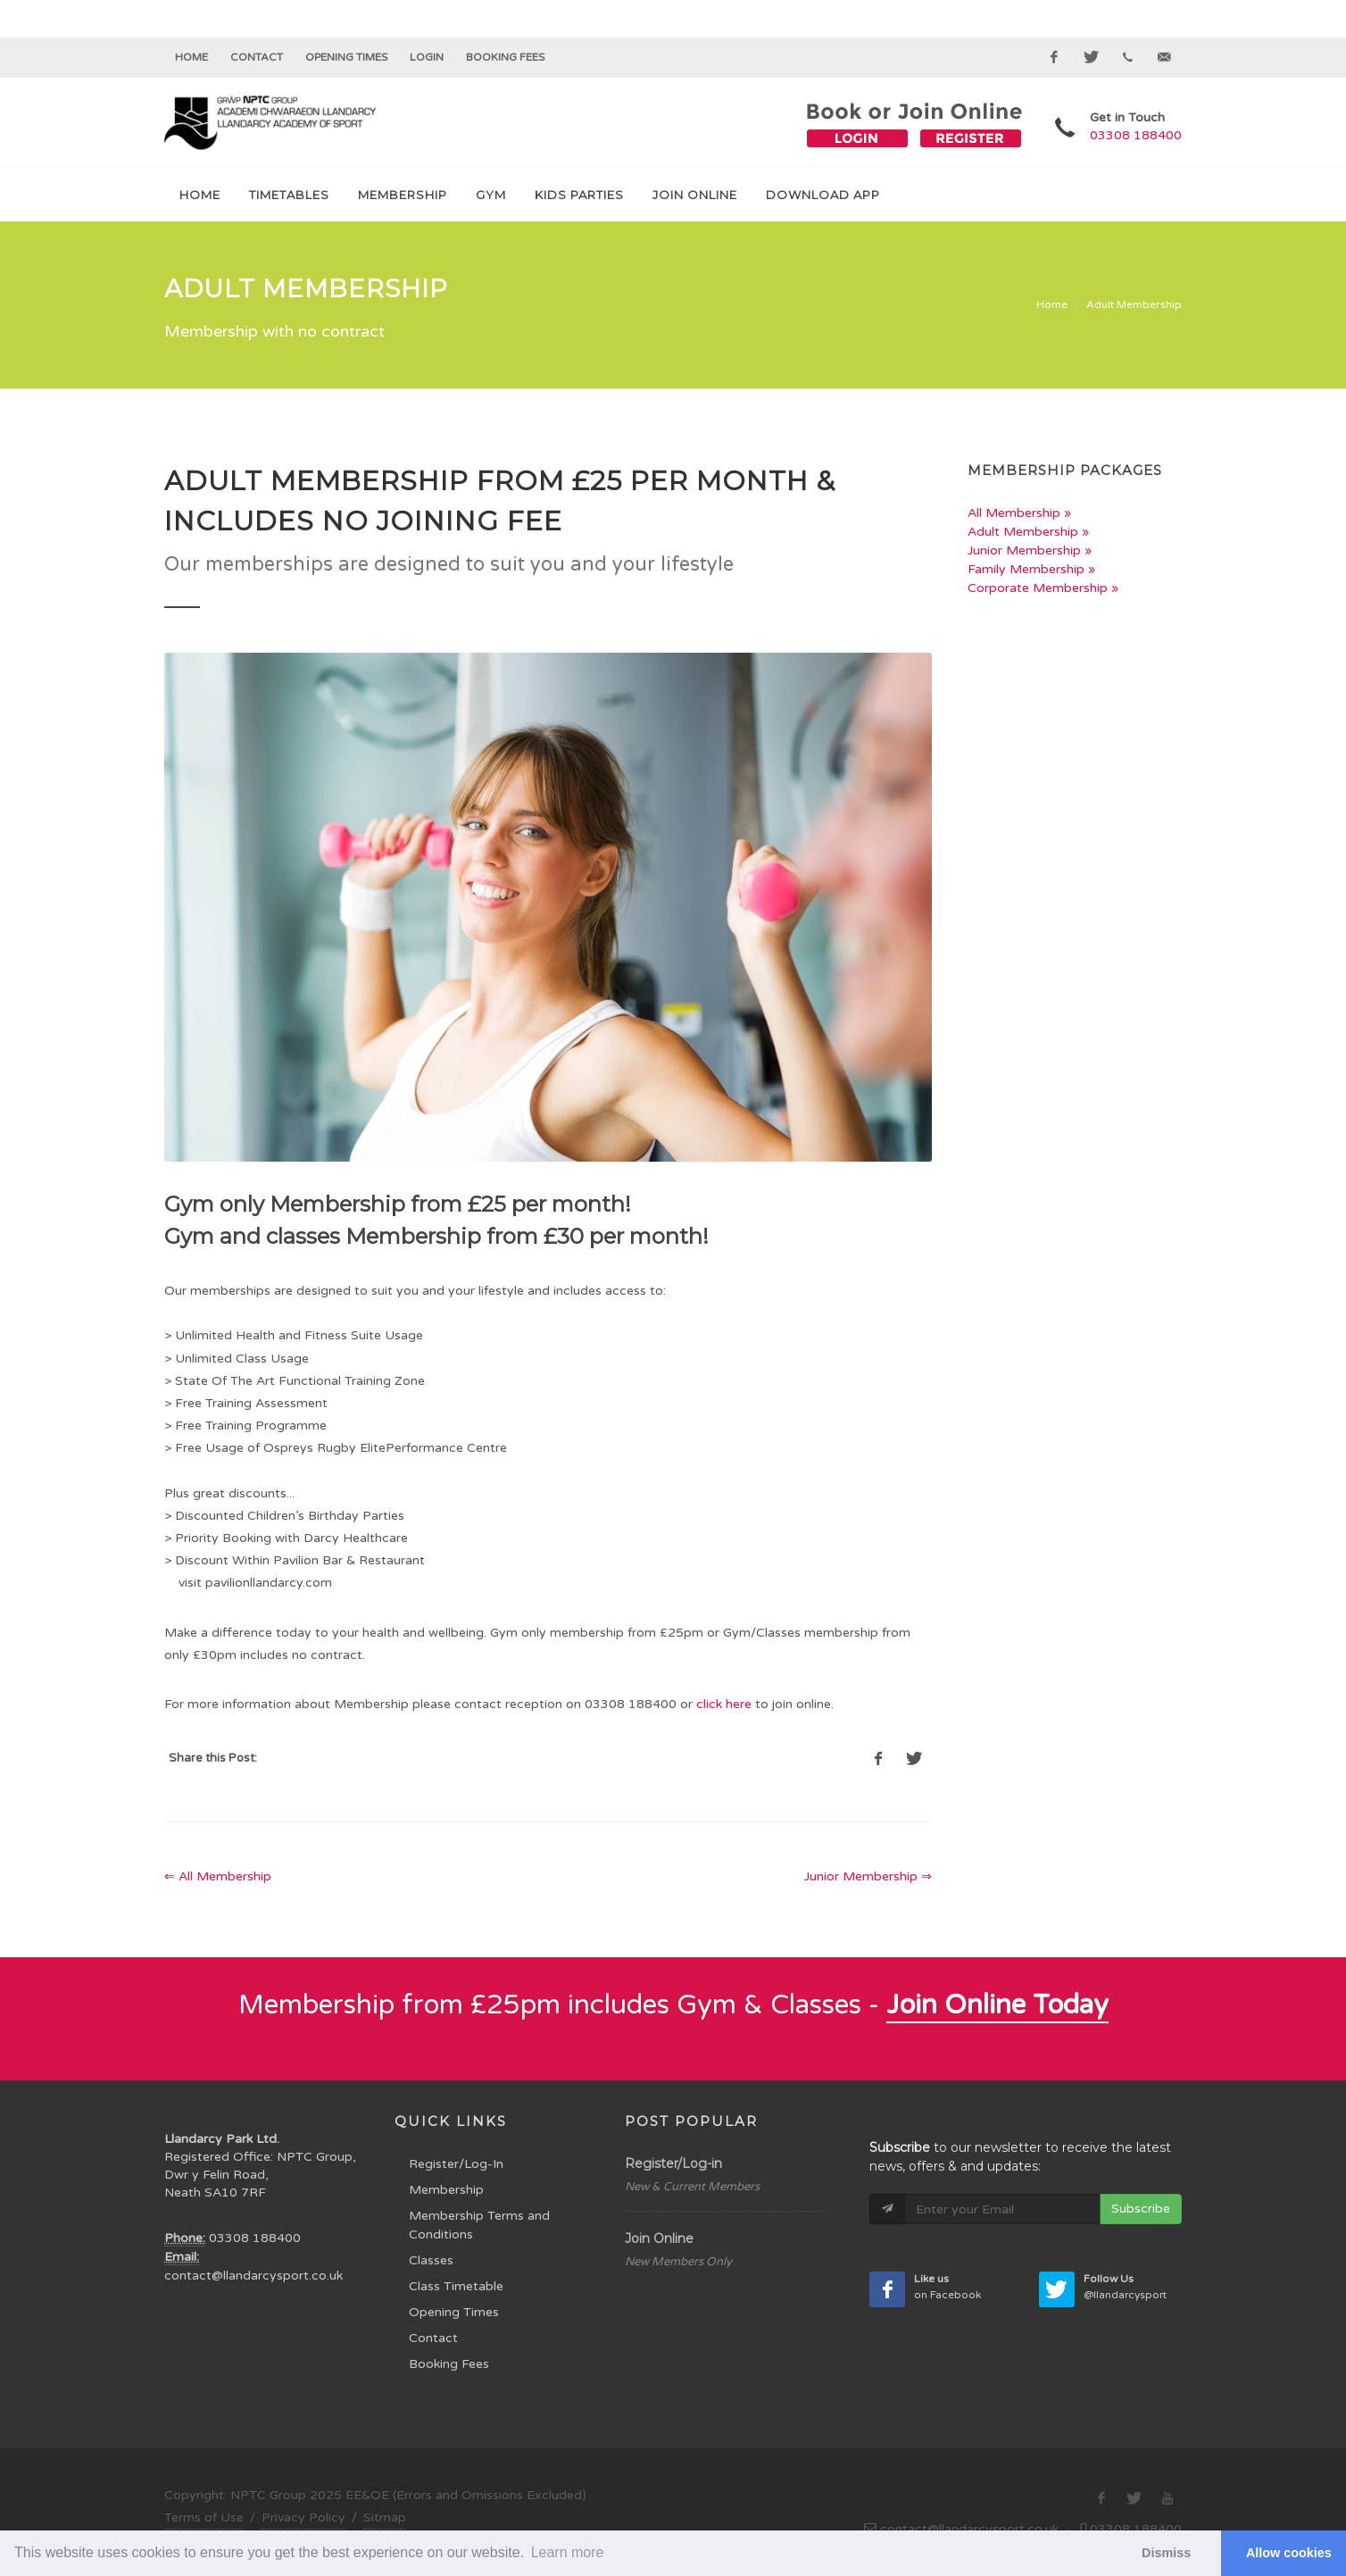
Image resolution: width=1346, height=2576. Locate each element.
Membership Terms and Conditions (479, 2225)
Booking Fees (449, 2364)
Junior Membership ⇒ (868, 1876)
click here (724, 1704)
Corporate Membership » (1043, 588)
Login (427, 57)
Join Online (659, 2238)
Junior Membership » (1030, 550)
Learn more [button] (567, 2552)
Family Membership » (1031, 569)
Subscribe (1140, 2208)
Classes (431, 2260)
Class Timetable (456, 2286)
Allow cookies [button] (1289, 2553)
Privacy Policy (303, 2517)
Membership (446, 2189)
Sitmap (384, 2517)
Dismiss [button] (1166, 2553)
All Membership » (1019, 513)
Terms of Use (204, 2517)
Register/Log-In (456, 2164)
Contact (256, 57)
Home (191, 57)
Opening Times (346, 57)
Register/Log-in (673, 2163)
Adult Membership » (1028, 531)
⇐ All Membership (217, 1876)
